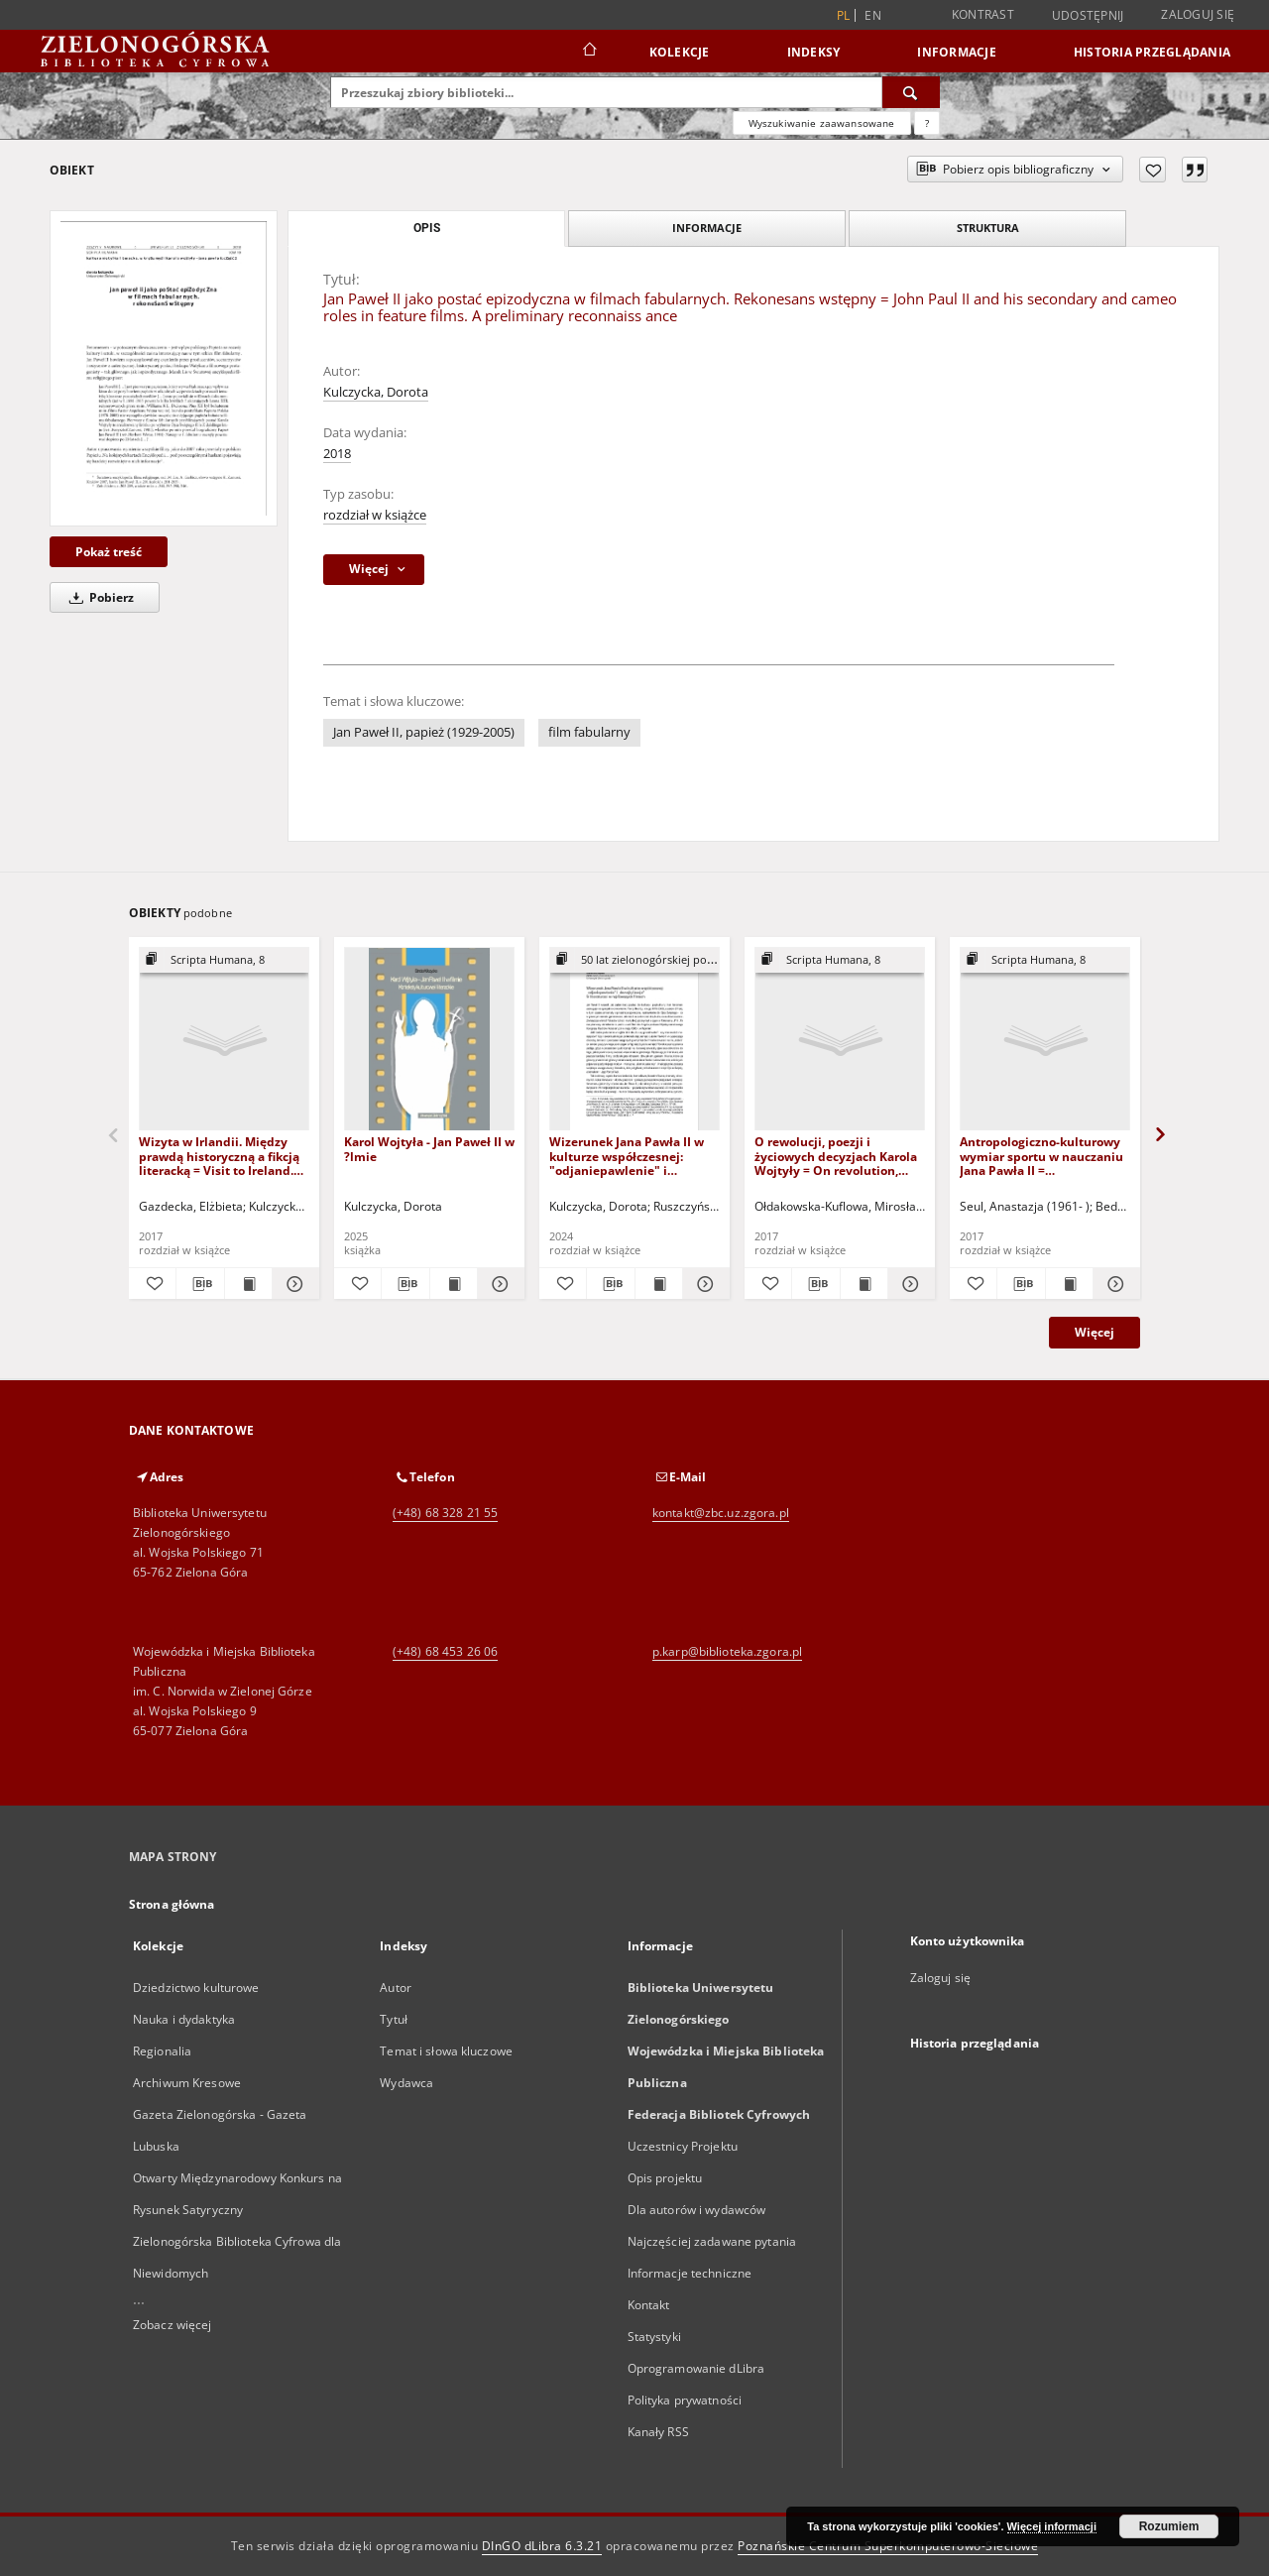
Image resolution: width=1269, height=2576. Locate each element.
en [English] (873, 15)
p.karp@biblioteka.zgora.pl (727, 1651)
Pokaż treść (108, 551)
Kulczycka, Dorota (375, 392)
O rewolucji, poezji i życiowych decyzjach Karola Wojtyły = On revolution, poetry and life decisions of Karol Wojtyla (835, 1155)
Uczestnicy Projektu (683, 2146)
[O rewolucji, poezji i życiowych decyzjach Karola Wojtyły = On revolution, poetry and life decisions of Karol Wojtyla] (839, 1039)
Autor (395, 1987)
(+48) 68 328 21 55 (445, 1512)
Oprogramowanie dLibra (696, 2368)
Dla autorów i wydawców (697, 2209)
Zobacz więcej (172, 2324)
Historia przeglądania (1152, 52)
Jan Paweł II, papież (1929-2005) (424, 732)
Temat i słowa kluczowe (446, 2051)
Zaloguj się (1197, 14)
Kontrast (983, 14)
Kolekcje (679, 52)
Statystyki (654, 2336)
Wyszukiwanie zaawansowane (822, 123)
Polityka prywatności (685, 2400)
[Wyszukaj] (911, 92)
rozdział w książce (374, 515)
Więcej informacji (1051, 2526)
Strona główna (172, 1904)
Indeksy (814, 52)
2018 (337, 453)
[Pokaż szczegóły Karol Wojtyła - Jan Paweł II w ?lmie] (498, 1284)
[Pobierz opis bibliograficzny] (199, 1284)
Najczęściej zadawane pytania (712, 2241)
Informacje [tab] (707, 227)
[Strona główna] (588, 51)
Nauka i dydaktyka (184, 2019)
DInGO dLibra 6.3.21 (542, 2545)
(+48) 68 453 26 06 (445, 1651)
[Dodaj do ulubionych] (1152, 169)
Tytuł (393, 2019)
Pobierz (98, 597)
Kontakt (649, 2304)
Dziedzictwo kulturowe (196, 1987)
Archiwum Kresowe (187, 2082)
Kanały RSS (658, 2431)
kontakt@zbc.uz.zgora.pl (720, 1512)
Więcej (1094, 1332)
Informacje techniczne (690, 2273)
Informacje (956, 52)
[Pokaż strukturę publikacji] (224, 960)
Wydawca (406, 2082)
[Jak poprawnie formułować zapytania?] (927, 123)
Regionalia (162, 2051)
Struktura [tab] (988, 227)
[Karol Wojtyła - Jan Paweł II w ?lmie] (429, 1039)
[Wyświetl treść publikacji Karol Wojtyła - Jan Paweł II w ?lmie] (453, 1284)
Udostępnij (1088, 16)
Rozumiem (1169, 2526)
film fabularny (589, 732)
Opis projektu (665, 2177)
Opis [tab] (426, 228)
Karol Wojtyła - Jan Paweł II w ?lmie (429, 1148)
